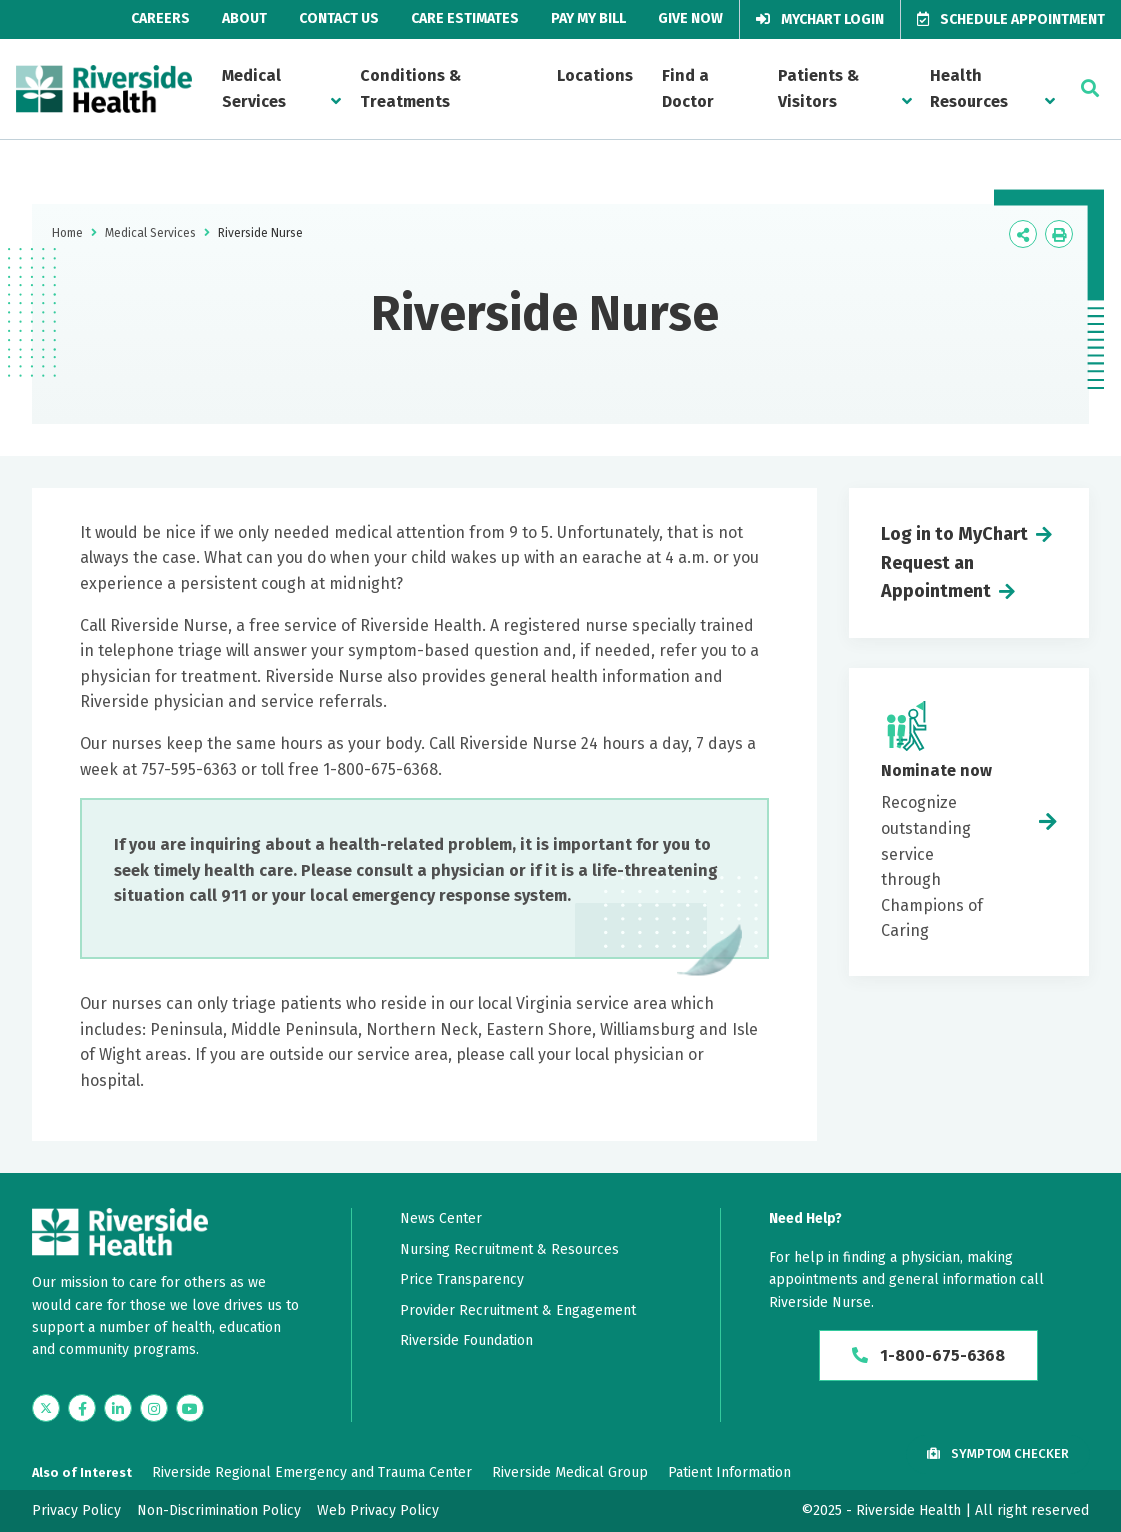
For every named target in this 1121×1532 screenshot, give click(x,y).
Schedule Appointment (1011, 19)
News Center (441, 1218)
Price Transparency (462, 1279)
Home (67, 233)
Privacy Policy (76, 1510)
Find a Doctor (688, 88)
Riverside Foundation (466, 1340)
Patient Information (729, 1472)
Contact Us (339, 18)
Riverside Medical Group (570, 1472)
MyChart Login (820, 19)
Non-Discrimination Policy (219, 1510)
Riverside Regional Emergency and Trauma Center (312, 1472)
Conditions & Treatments (410, 88)
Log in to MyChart (954, 534)
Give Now (690, 18)
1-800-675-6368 (928, 1355)
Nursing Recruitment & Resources (509, 1249)
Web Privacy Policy (378, 1510)
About (244, 18)
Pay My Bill (588, 18)
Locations (595, 75)
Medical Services (254, 88)
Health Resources (969, 88)
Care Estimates (465, 18)
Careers (160, 18)
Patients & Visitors (818, 88)
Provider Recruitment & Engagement (518, 1310)
